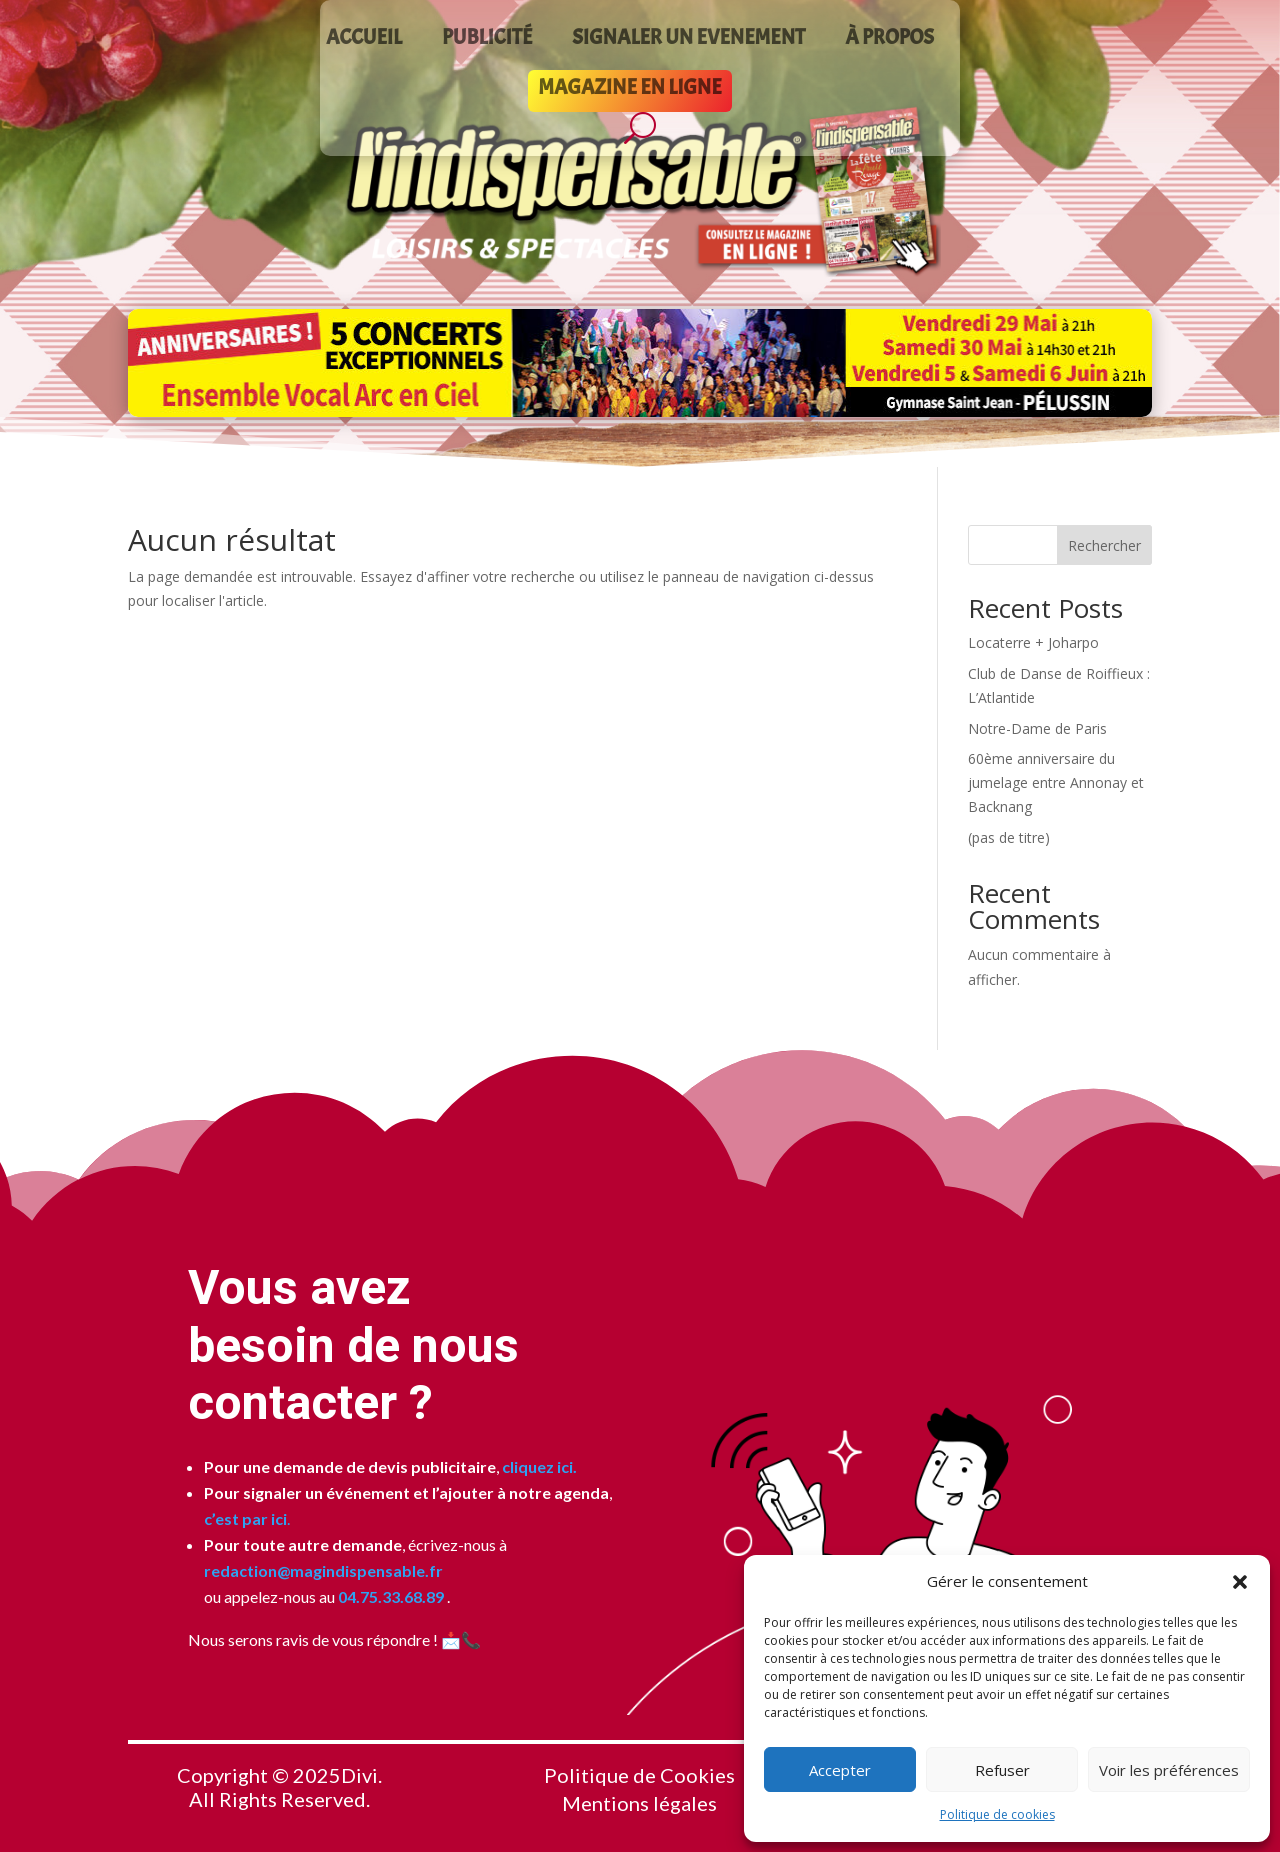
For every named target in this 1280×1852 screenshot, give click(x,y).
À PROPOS (889, 40)
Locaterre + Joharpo (1033, 642)
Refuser (1002, 1770)
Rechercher (1104, 545)
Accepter (840, 1770)
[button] (1240, 1582)
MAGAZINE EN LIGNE (629, 90)
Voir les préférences (1169, 1770)
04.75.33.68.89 (389, 1596)
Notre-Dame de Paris (1037, 728)
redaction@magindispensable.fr (323, 1570)
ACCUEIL (364, 40)
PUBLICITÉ (487, 40)
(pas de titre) (1009, 837)
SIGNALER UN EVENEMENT (688, 40)
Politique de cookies (997, 1814)
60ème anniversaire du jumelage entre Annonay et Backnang (1056, 782)
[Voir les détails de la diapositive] (640, 363)
